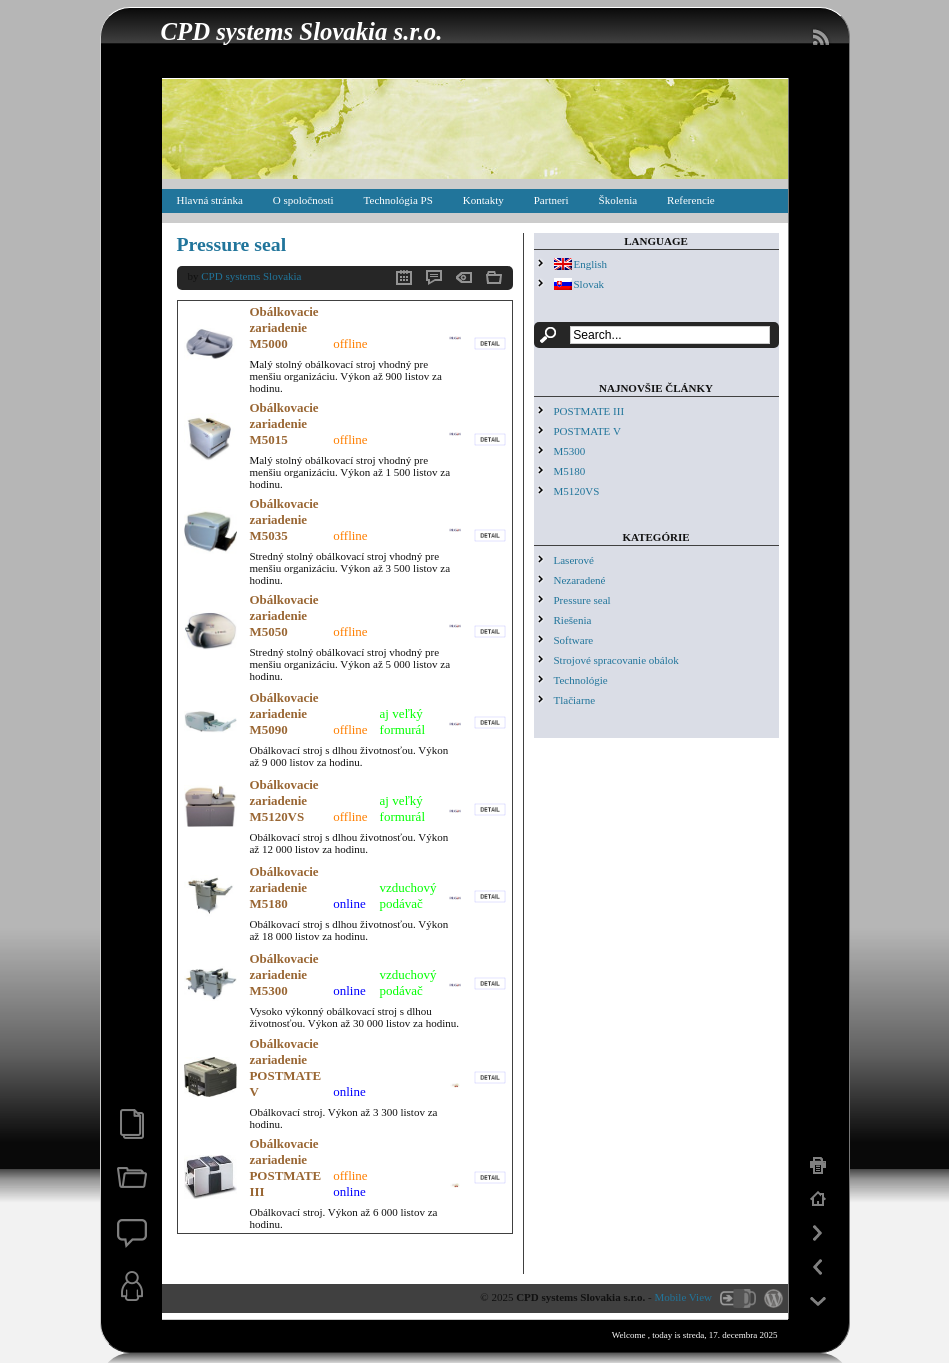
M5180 (570, 471)
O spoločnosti (303, 200)
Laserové (574, 560)
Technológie (581, 680)
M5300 (570, 451)
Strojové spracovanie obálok (616, 660)
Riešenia (573, 620)
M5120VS (577, 491)
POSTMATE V (587, 431)
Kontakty (483, 200)
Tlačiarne (575, 700)
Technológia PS (398, 200)
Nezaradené (580, 580)
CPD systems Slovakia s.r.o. (302, 31)
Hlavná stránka (210, 200)
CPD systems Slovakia (251, 276)
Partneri (551, 200)
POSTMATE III (589, 411)
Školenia (618, 200)
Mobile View (684, 1297)
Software (574, 640)
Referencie (691, 200)
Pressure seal (232, 244)
